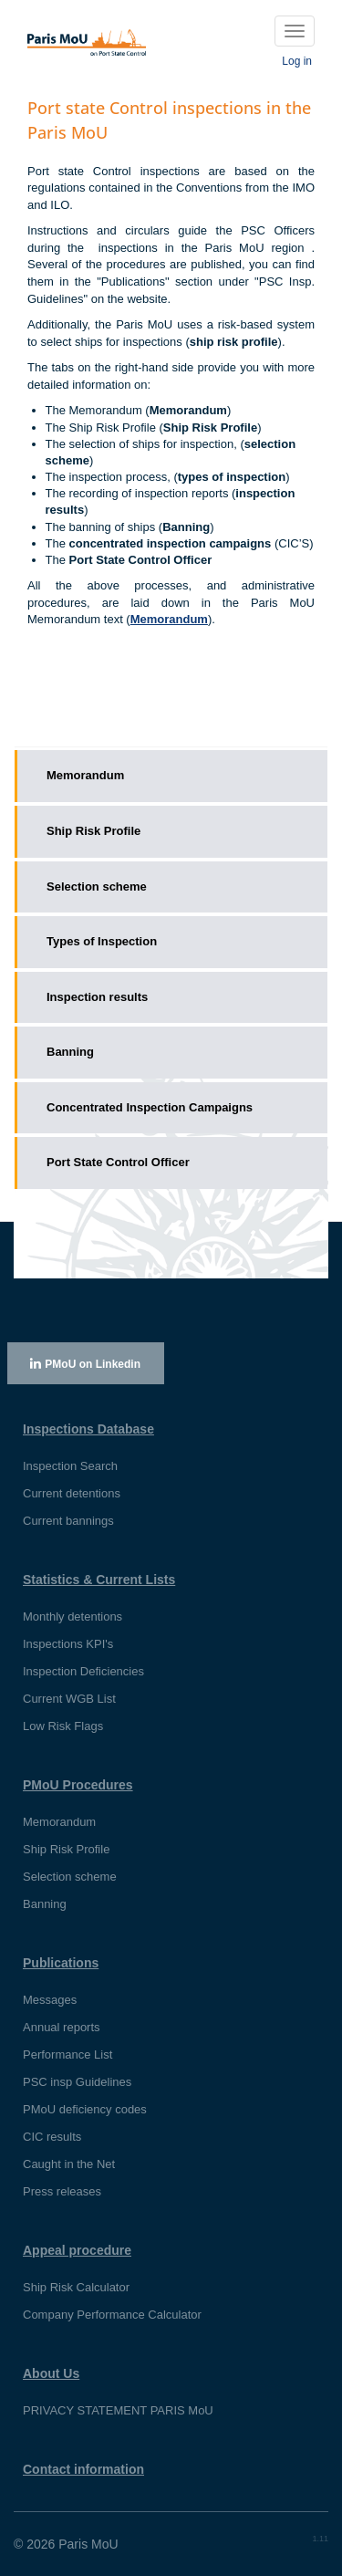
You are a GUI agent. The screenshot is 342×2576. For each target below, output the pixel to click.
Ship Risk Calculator (76, 2287)
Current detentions (71, 1493)
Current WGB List (69, 1698)
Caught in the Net (69, 2164)
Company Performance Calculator (112, 2314)
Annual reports (61, 2027)
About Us (51, 2373)
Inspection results (97, 997)
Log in (297, 61)
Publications (60, 1962)
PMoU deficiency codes (85, 2109)
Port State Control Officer (118, 1162)
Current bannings (68, 1521)
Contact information (83, 2469)
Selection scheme (97, 886)
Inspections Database (88, 1429)
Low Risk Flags (63, 1726)
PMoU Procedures (78, 1785)
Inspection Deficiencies (83, 1671)
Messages (50, 2000)
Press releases (62, 2191)
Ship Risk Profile (93, 831)
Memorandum (85, 775)
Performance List (67, 2054)
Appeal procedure (77, 2250)
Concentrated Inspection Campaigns (150, 1107)
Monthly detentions (72, 1616)
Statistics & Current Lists (99, 1579)
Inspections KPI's (68, 1644)
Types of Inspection (102, 941)
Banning (70, 1052)
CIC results (52, 2136)
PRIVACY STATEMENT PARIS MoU (118, 2410)
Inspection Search (70, 1466)
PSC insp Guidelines (77, 2082)
